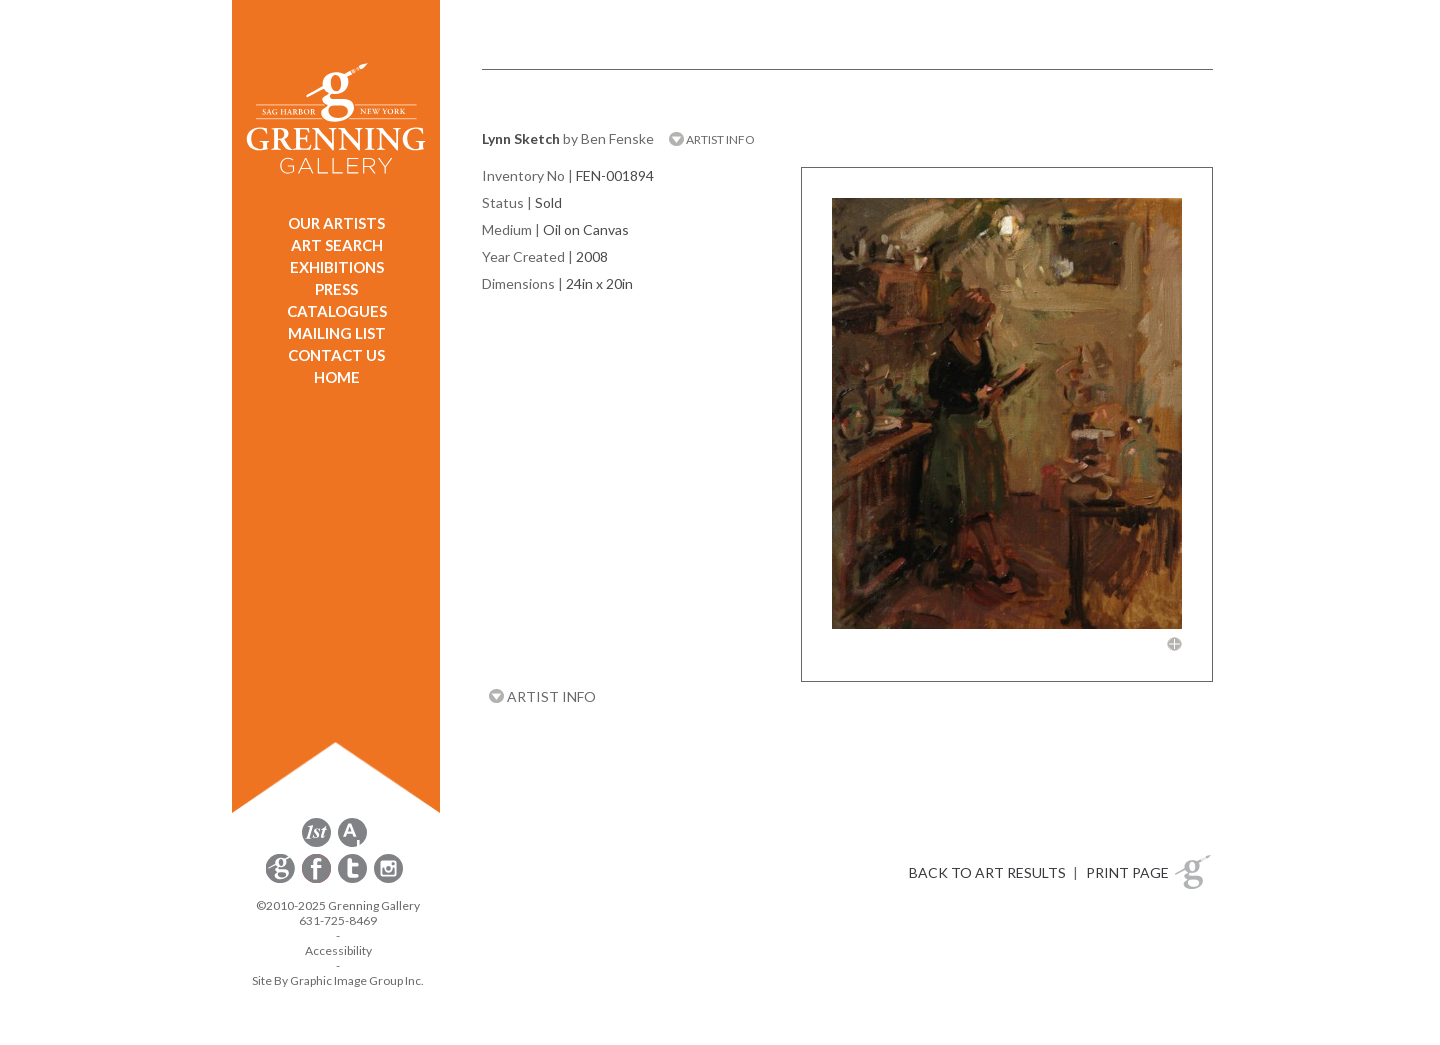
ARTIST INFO (712, 139)
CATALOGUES (337, 311)
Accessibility (338, 950)
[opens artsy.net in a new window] (352, 843)
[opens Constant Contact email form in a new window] (282, 879)
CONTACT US (336, 355)
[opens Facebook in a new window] (318, 879)
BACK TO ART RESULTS (987, 872)
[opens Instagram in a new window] (388, 879)
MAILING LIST (337, 333)
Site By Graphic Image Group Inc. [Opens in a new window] (338, 980)
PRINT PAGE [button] (1127, 872)
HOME (337, 377)
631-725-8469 (338, 920)
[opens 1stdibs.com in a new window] (316, 843)
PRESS (336, 289)
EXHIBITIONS (337, 267)
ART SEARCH (337, 245)
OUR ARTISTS (336, 223)
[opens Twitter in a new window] (354, 879)
